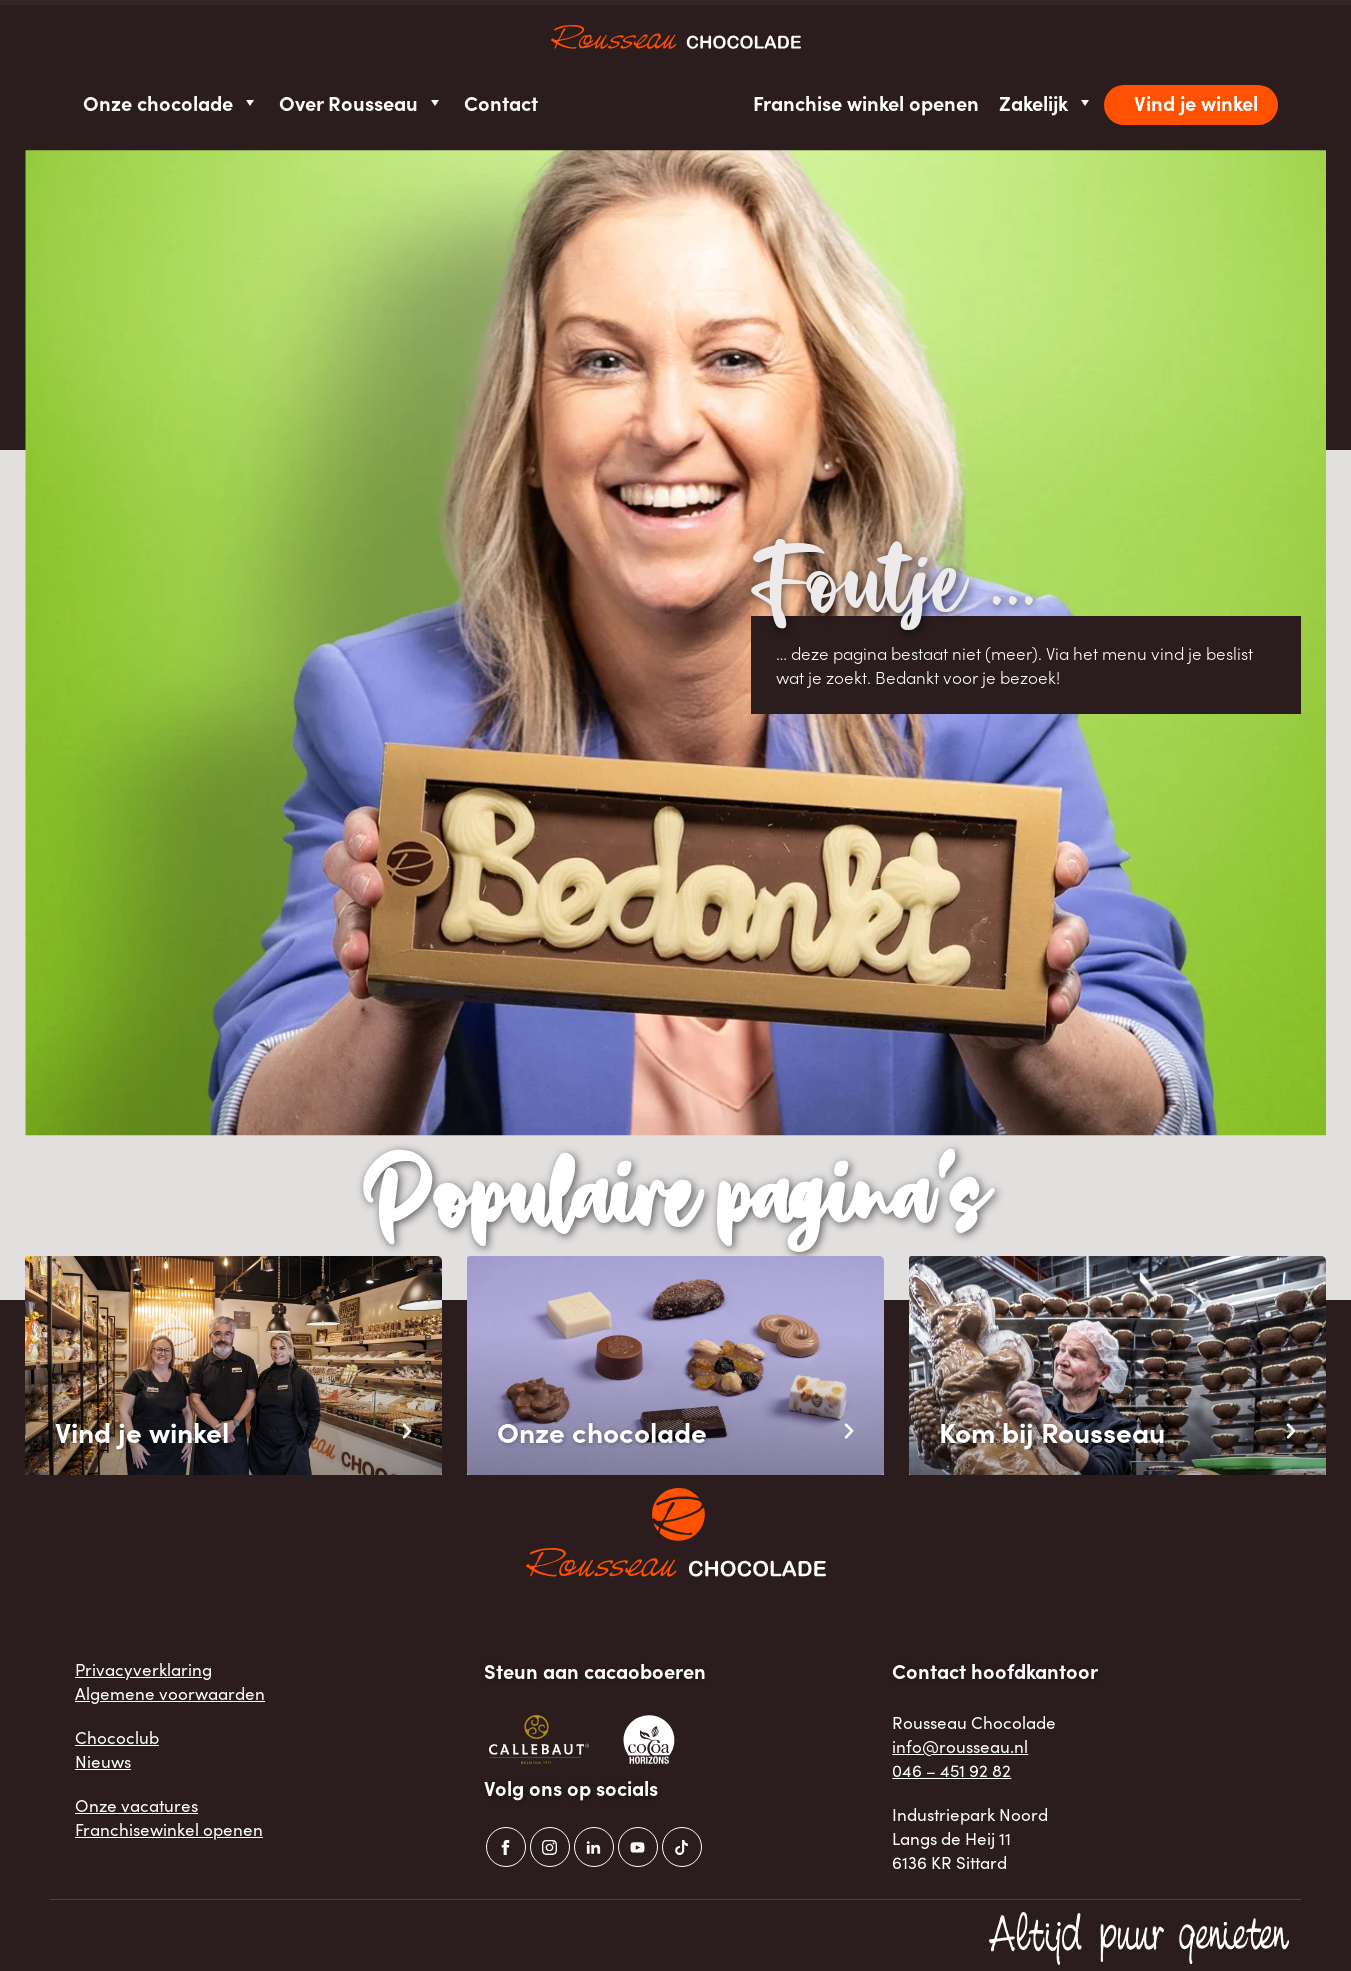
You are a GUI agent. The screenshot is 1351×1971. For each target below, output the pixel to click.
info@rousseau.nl (960, 1746)
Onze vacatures (136, 1805)
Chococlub (117, 1737)
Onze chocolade (171, 102)
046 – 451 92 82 (951, 1770)
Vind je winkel (1196, 102)
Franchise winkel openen (866, 102)
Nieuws (103, 1761)
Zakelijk (1046, 102)
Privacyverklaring (143, 1669)
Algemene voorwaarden (170, 1693)
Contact (501, 102)
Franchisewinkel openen (169, 1829)
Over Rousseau (361, 102)
